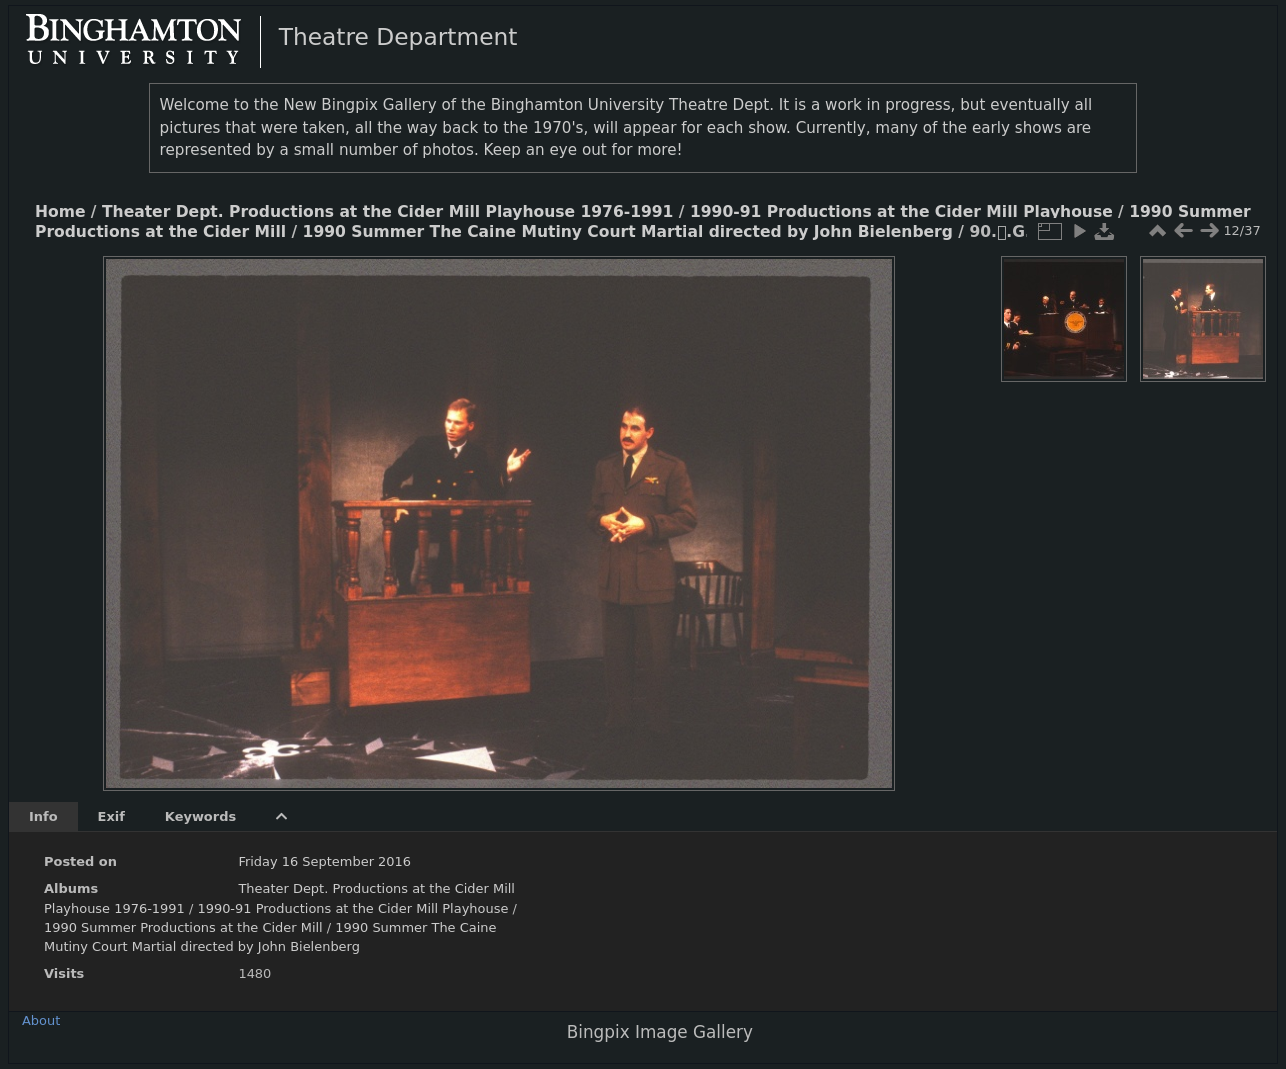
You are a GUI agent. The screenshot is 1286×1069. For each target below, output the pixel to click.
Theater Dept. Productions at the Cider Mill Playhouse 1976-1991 (387, 212)
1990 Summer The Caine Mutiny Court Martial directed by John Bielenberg (628, 232)
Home (60, 212)
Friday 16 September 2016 (324, 861)
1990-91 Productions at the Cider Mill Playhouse (901, 212)
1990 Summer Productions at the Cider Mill (185, 927)
